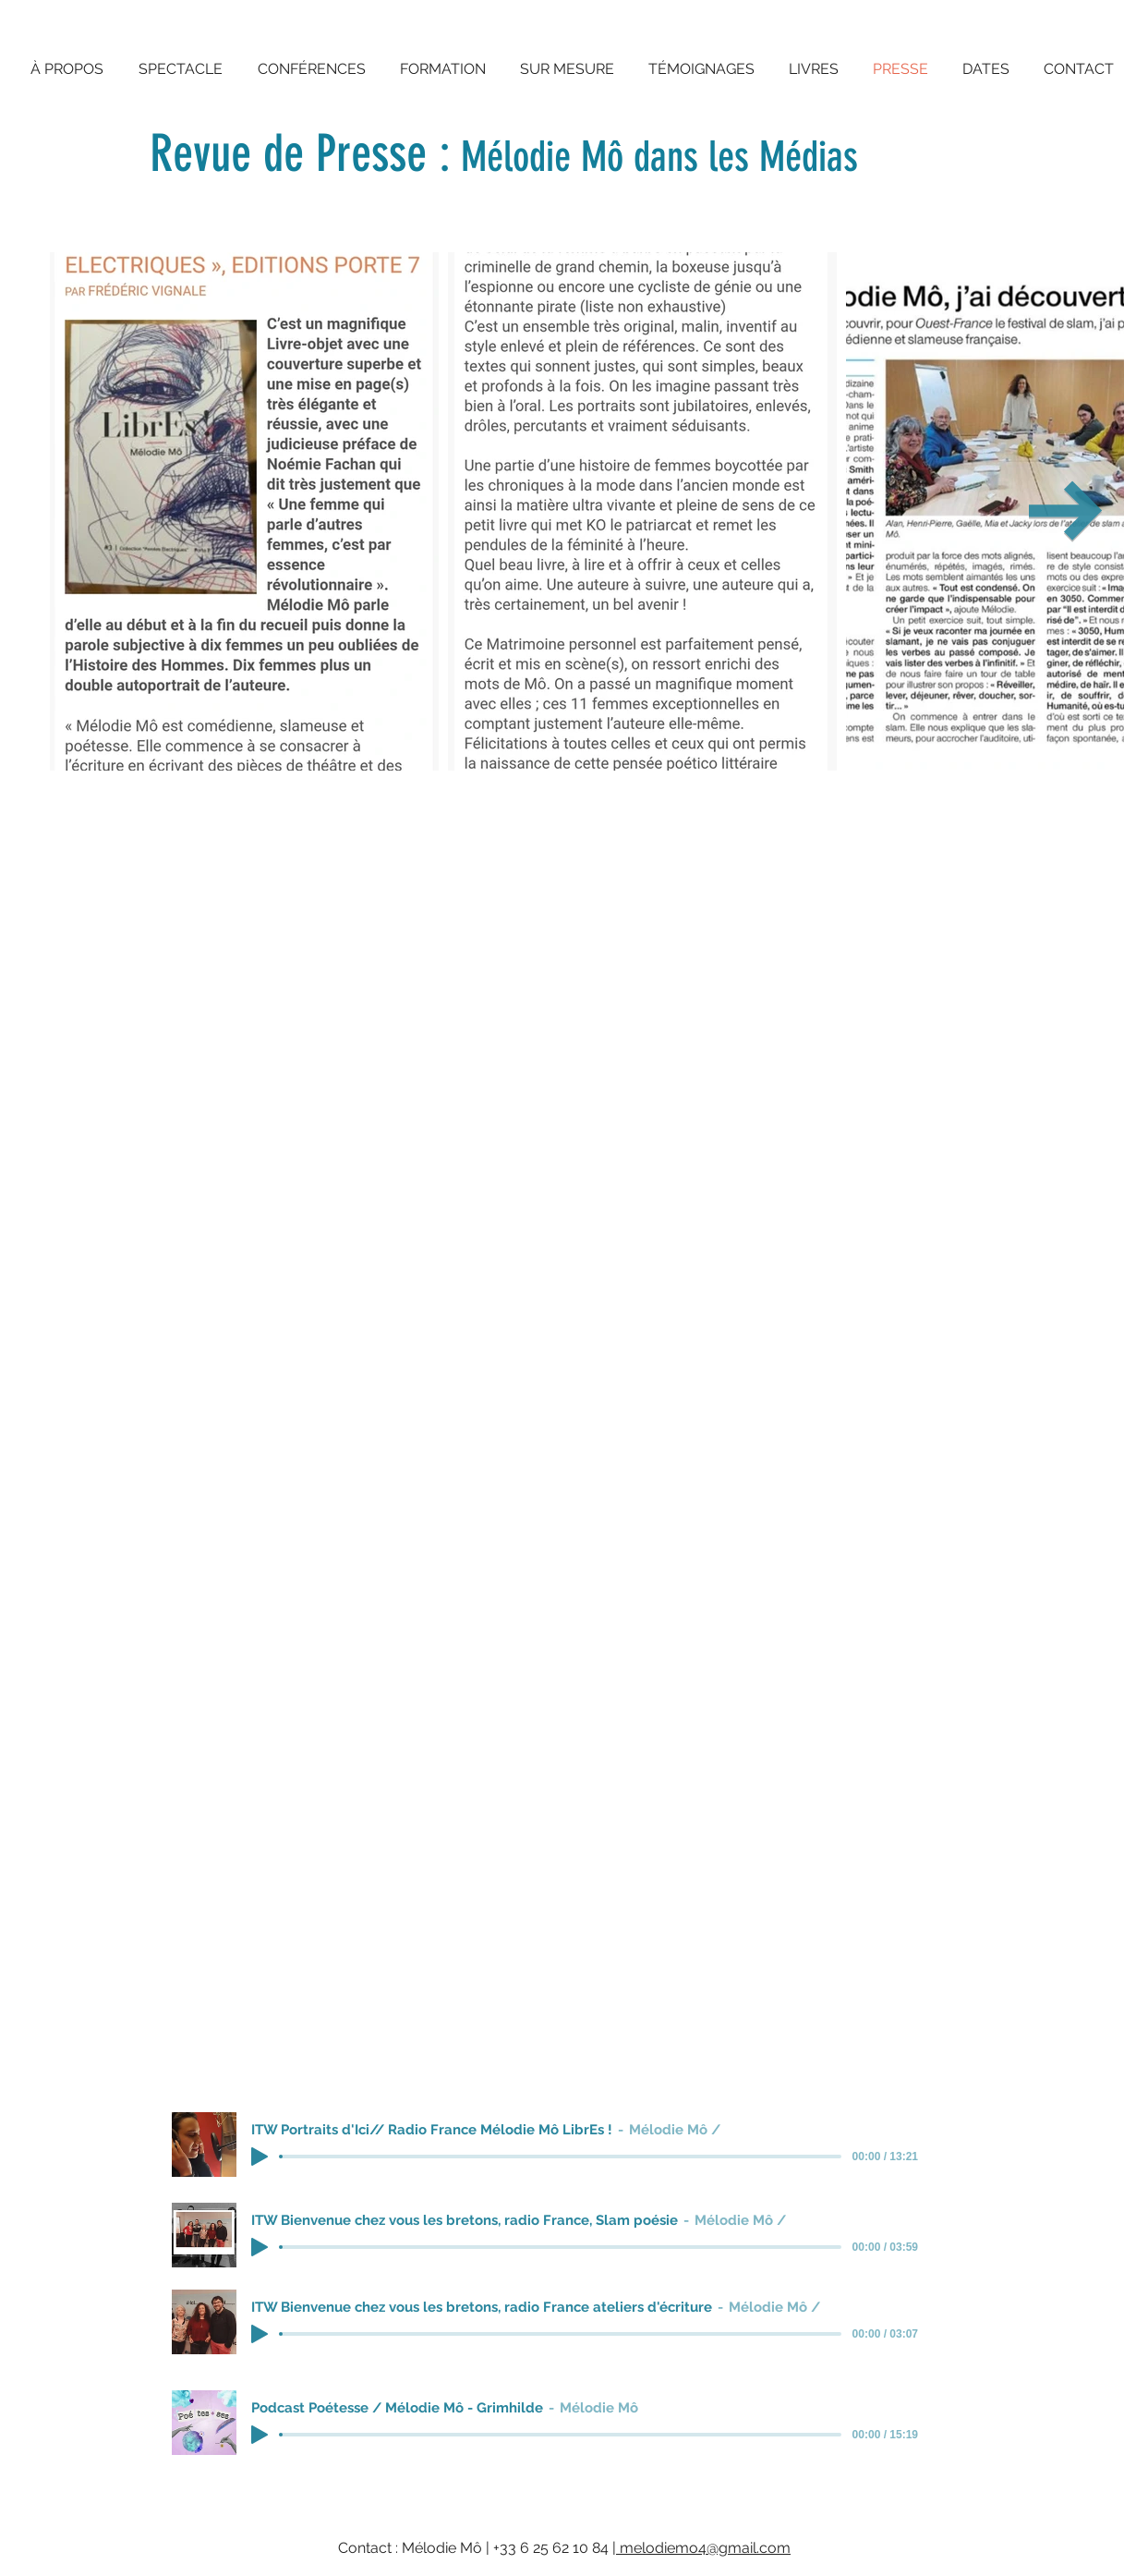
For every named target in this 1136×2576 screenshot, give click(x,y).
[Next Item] (1066, 511)
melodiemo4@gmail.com (703, 2548)
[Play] (259, 2156)
